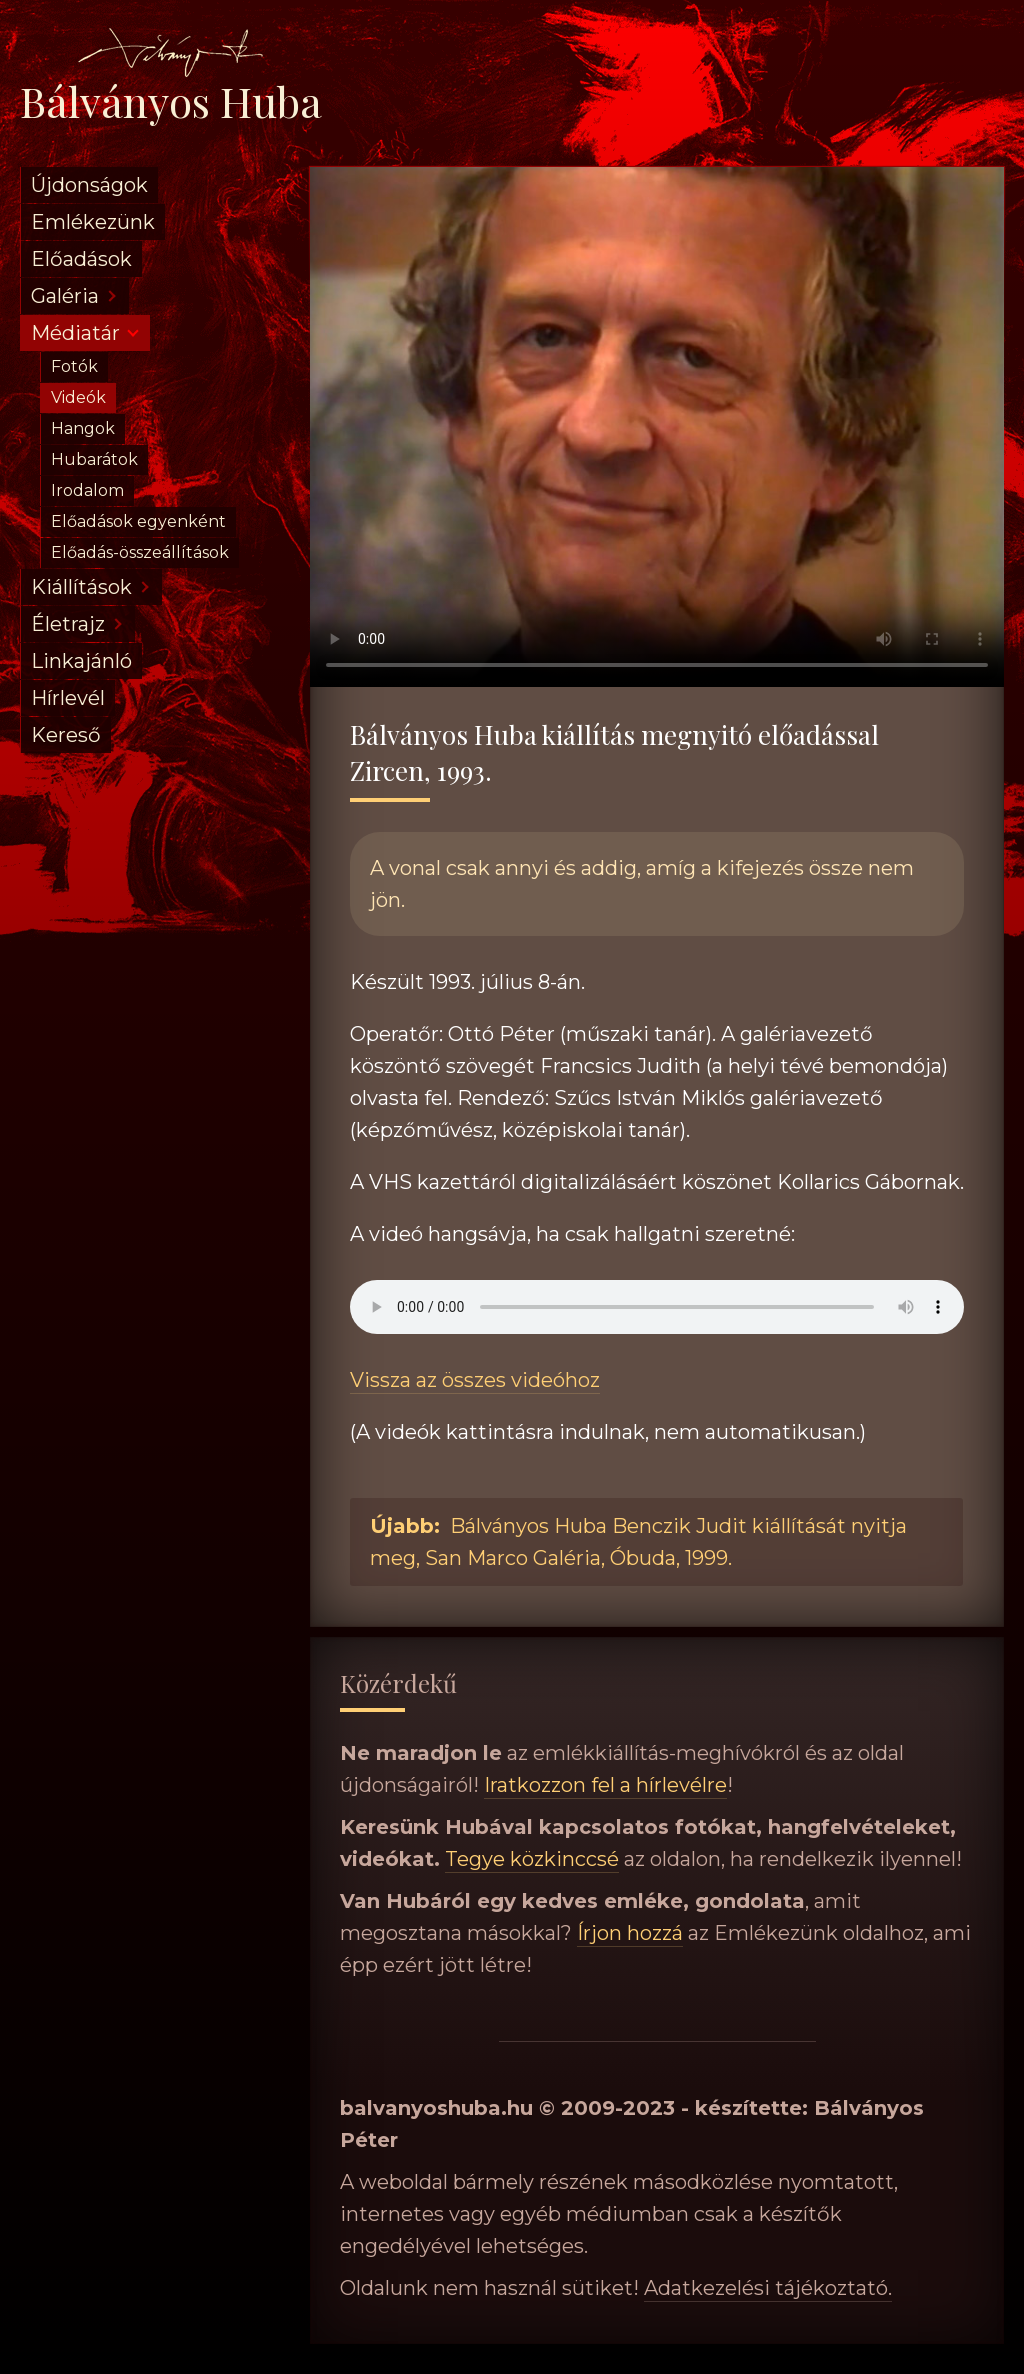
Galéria (65, 296)
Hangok (83, 428)
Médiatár (75, 333)
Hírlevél (68, 698)
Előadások (81, 259)
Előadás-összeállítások (140, 552)
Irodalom (87, 490)
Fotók (74, 366)
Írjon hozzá (630, 1933)
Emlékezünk (93, 222)
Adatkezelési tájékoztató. (768, 2288)
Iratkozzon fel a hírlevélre (605, 1785)
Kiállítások (81, 587)
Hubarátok (94, 459)
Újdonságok (89, 185)
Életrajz (68, 624)
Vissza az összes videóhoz (475, 1380)
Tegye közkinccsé (532, 1859)
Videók (78, 397)
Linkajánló (81, 661)
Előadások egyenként (138, 521)
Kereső (66, 735)
